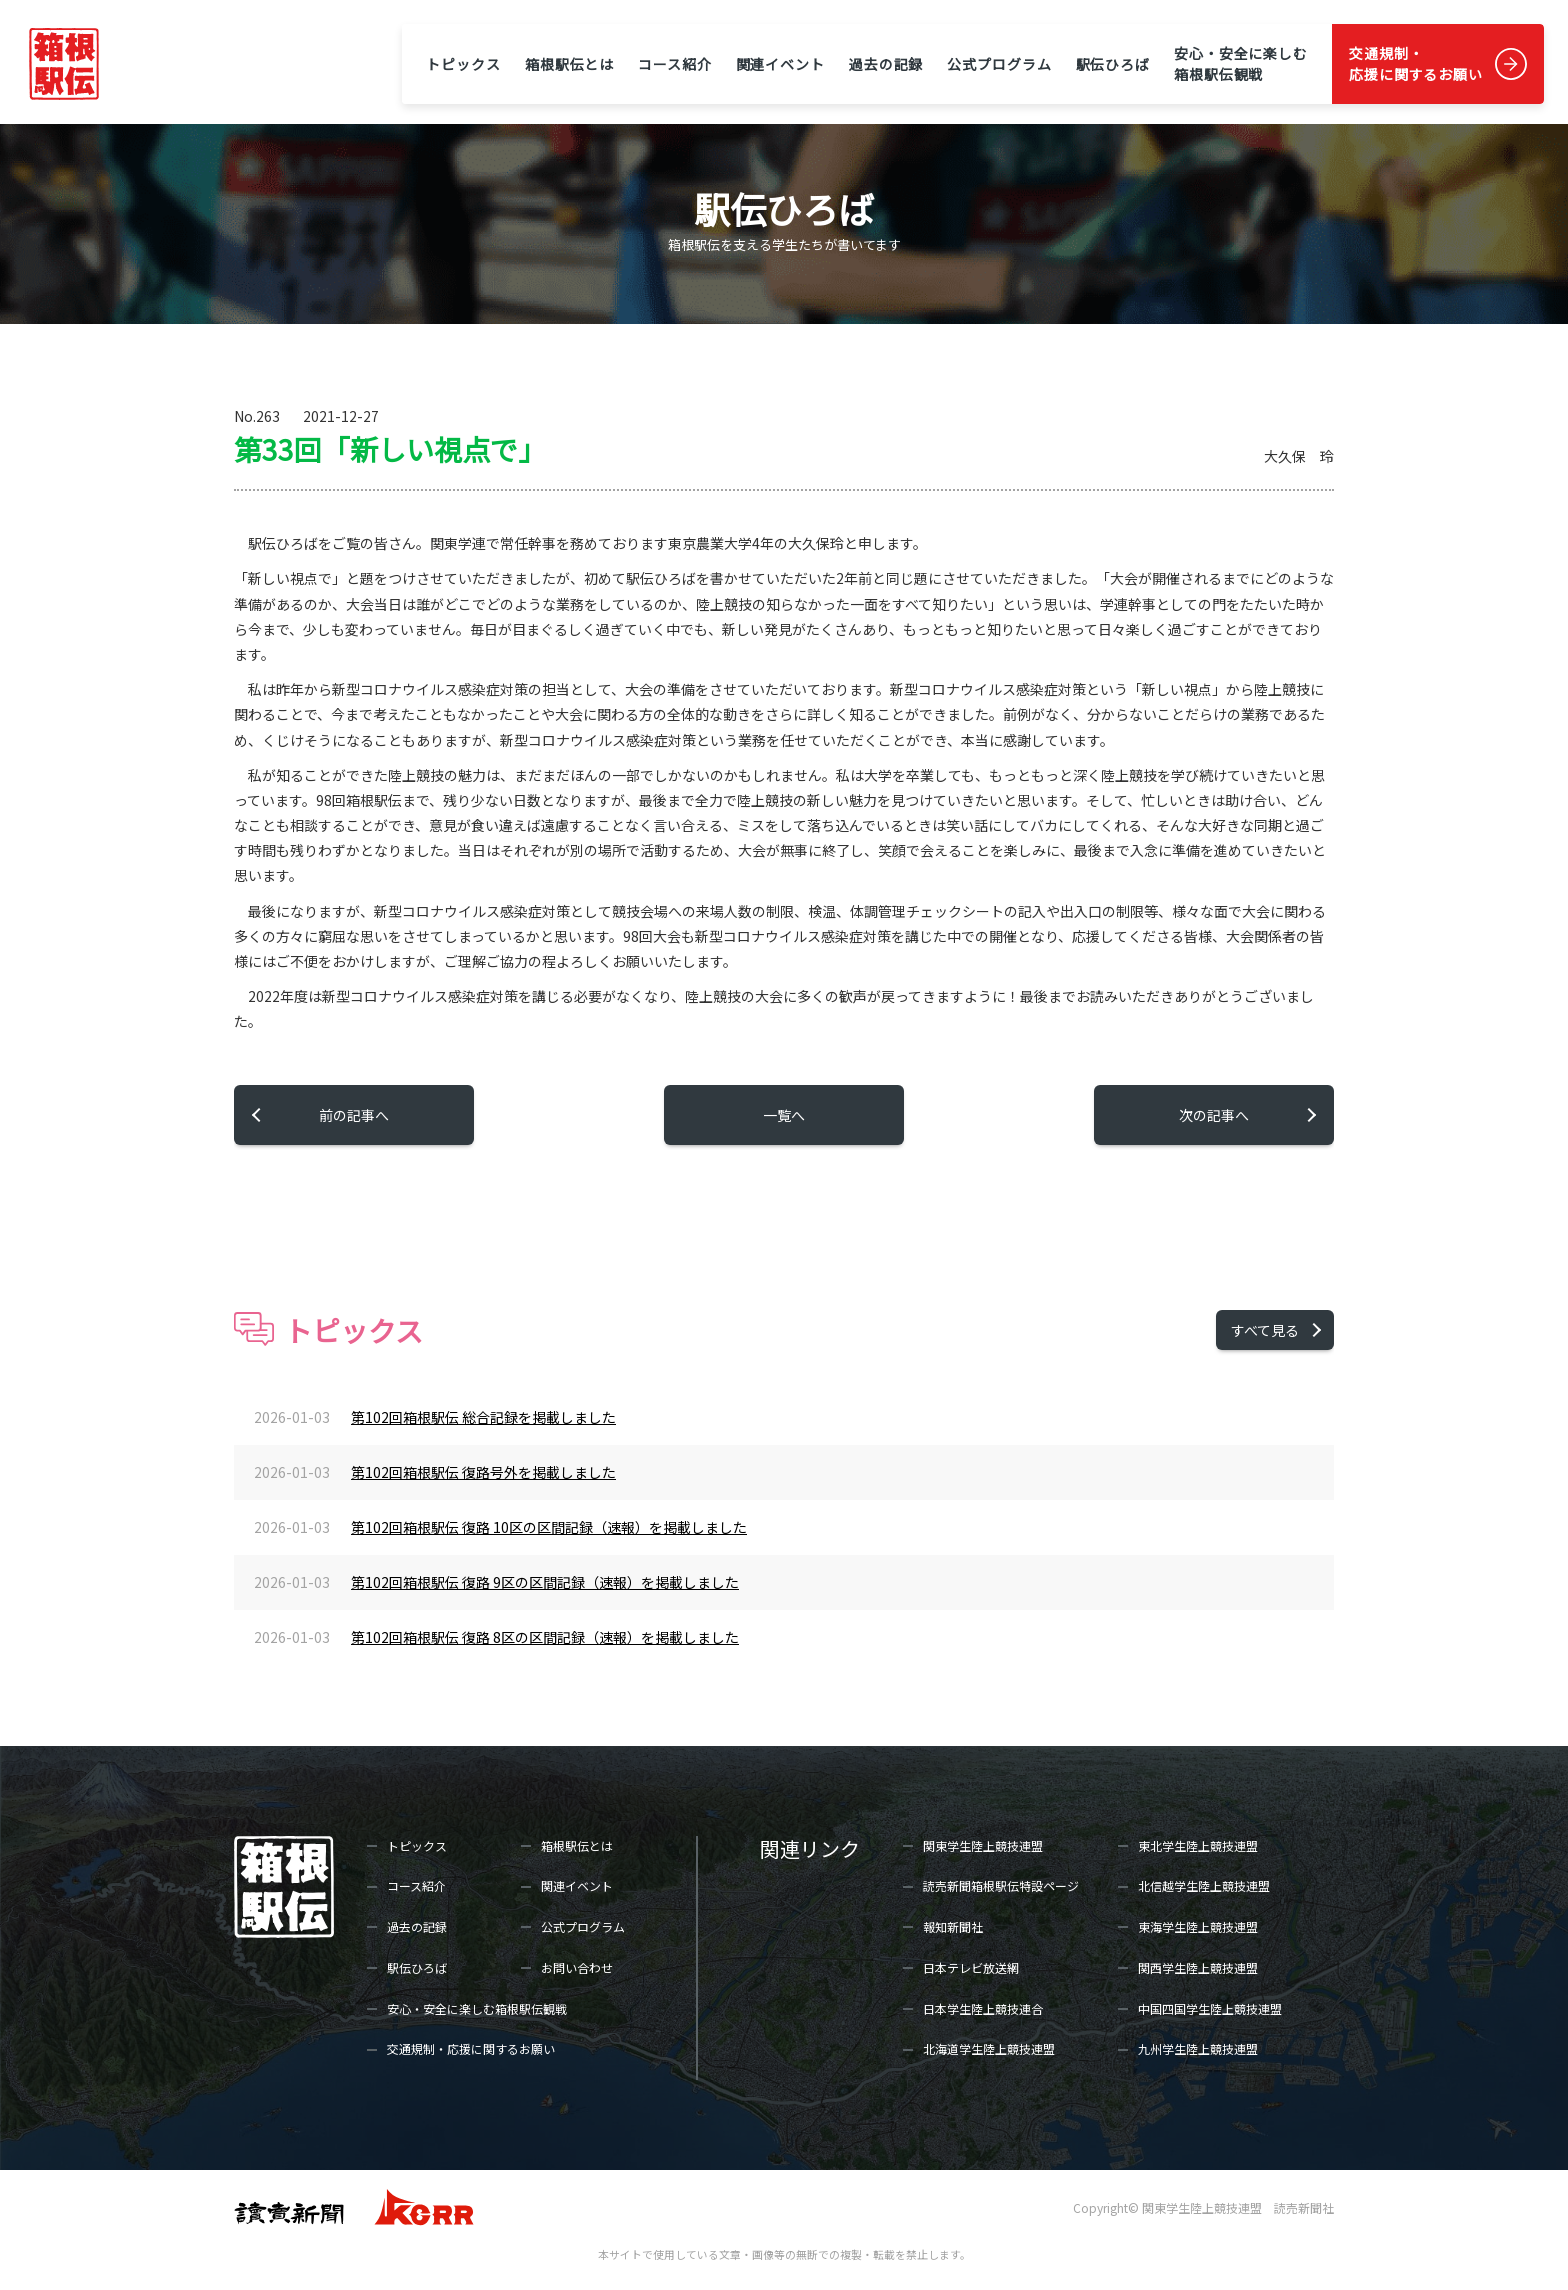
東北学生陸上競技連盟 (1198, 1845)
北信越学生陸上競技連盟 (1204, 1885)
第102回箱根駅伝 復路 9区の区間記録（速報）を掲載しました (545, 1582)
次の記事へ (1214, 1115)
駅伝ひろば (1113, 64)
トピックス (463, 64)
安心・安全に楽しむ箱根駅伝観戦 (1241, 63)
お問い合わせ (577, 1967)
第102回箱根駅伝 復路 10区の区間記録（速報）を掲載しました (549, 1527)
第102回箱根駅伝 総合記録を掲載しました (483, 1417)
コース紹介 (674, 64)
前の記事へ (354, 1115)
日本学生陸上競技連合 (983, 2008)
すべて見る (1265, 1330)
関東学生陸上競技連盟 (983, 1845)
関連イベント (780, 64)
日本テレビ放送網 (971, 1967)
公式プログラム (999, 64)
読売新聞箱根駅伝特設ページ (1001, 1885)
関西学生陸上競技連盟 (1198, 1967)
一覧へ (784, 1115)
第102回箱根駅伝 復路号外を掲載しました (483, 1472)
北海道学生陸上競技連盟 (989, 2048)
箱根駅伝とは (569, 64)
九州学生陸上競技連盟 (1198, 2048)
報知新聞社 (953, 1926)
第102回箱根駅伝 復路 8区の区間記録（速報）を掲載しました (545, 1637)
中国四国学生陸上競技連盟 (1210, 2008)
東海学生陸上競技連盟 (1198, 1926)
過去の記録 (886, 64)
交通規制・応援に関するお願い (1416, 63)
